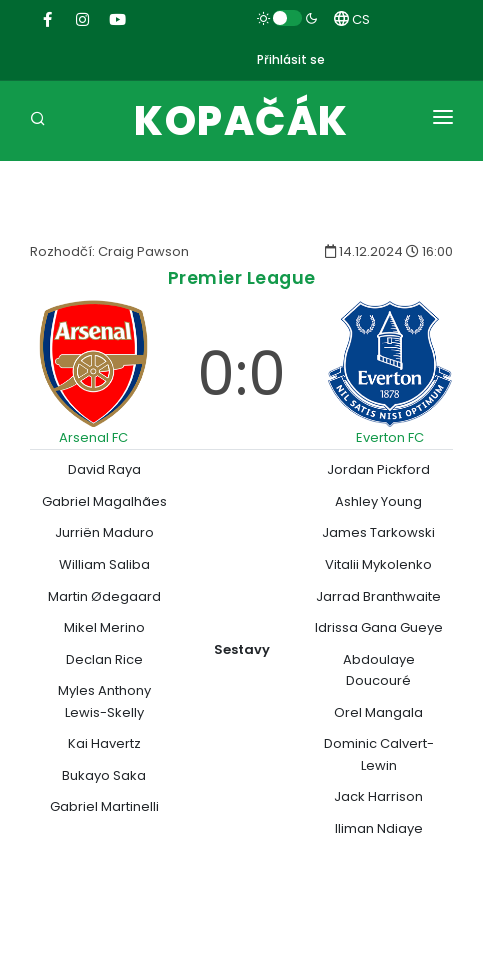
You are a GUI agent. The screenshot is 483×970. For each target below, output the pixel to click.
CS (352, 19)
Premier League (242, 277)
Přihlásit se (291, 59)
